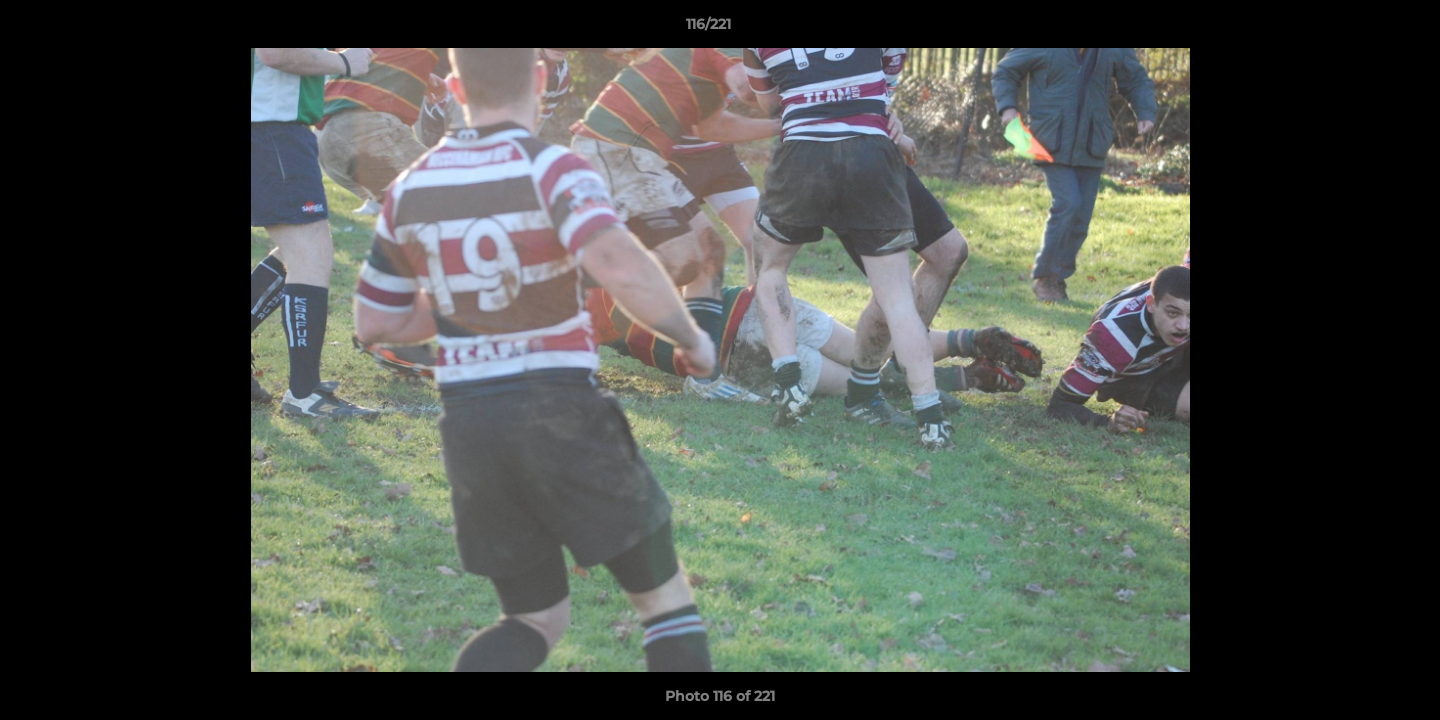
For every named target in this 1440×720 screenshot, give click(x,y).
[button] (1356, 29)
